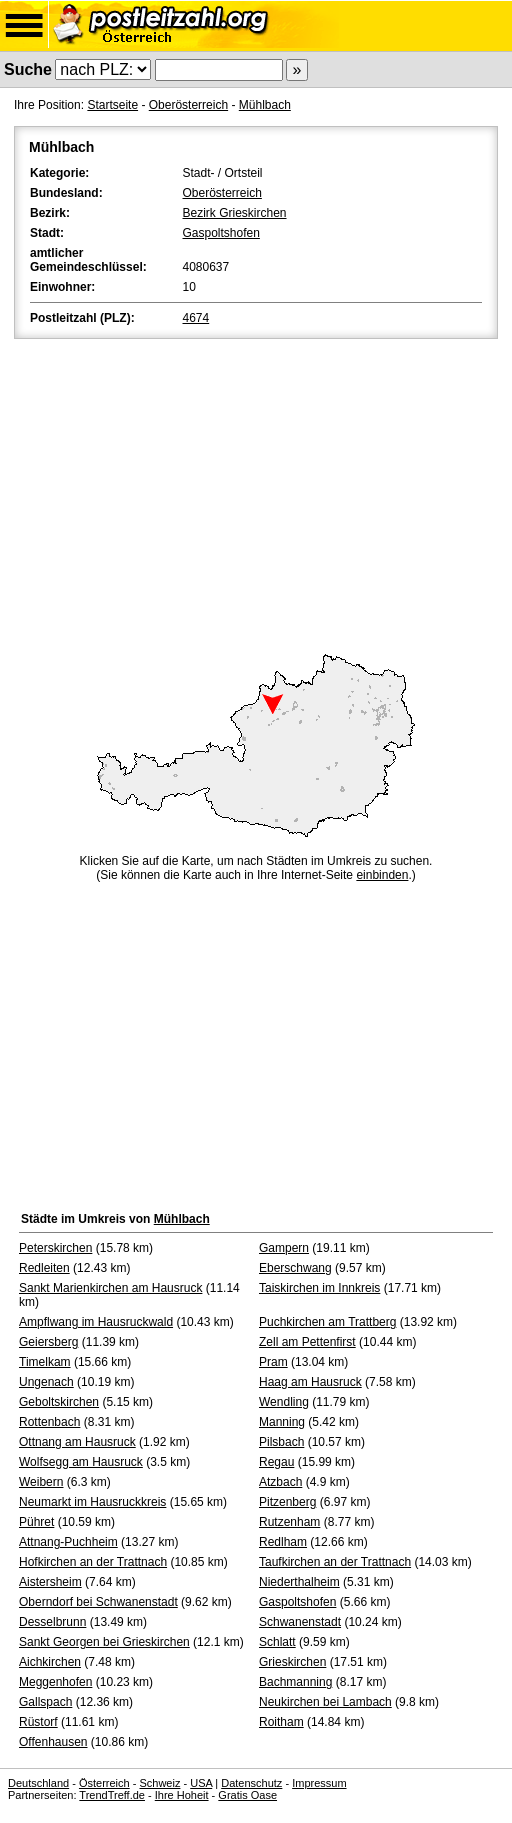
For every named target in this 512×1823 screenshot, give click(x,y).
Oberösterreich (188, 105)
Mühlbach (265, 105)
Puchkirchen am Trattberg (327, 1322)
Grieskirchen (292, 1662)
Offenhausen (53, 1742)
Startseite (112, 105)
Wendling (284, 1402)
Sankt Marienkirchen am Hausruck (110, 1288)
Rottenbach (49, 1422)
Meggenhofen (55, 1682)
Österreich (104, 1783)
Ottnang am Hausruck (77, 1442)
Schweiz (159, 1783)
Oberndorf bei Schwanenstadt (98, 1602)
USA (201, 1783)
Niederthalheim (299, 1582)
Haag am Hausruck (310, 1382)
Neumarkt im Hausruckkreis (92, 1502)
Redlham (283, 1542)
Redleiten (44, 1268)
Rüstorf (38, 1722)
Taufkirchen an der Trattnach (335, 1562)
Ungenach (46, 1382)
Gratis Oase (247, 1795)
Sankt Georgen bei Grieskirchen (104, 1642)
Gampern (284, 1248)
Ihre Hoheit (182, 1795)
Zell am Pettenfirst (307, 1342)
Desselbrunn (52, 1622)
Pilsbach (281, 1442)
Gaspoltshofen (221, 233)
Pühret (36, 1522)
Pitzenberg (287, 1502)
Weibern (41, 1482)
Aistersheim (50, 1582)
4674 (196, 318)
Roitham (281, 1722)
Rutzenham (289, 1522)
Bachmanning (295, 1682)
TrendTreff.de (112, 1795)
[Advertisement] (256, 493)
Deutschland (38, 1783)
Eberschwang (295, 1268)
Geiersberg (48, 1342)
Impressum (319, 1783)
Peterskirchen (55, 1248)
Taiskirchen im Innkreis (319, 1288)
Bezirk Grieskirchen (235, 213)
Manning (282, 1422)
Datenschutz (251, 1783)
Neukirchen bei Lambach (325, 1702)
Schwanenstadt (300, 1622)
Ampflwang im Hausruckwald (96, 1322)
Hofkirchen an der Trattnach (93, 1562)
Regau (276, 1462)
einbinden (382, 875)
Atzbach (280, 1482)
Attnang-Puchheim (68, 1542)
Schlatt (277, 1642)
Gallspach (45, 1702)
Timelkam (45, 1362)
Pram (273, 1362)
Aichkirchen (50, 1662)
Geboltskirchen (59, 1402)
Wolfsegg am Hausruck (81, 1462)
